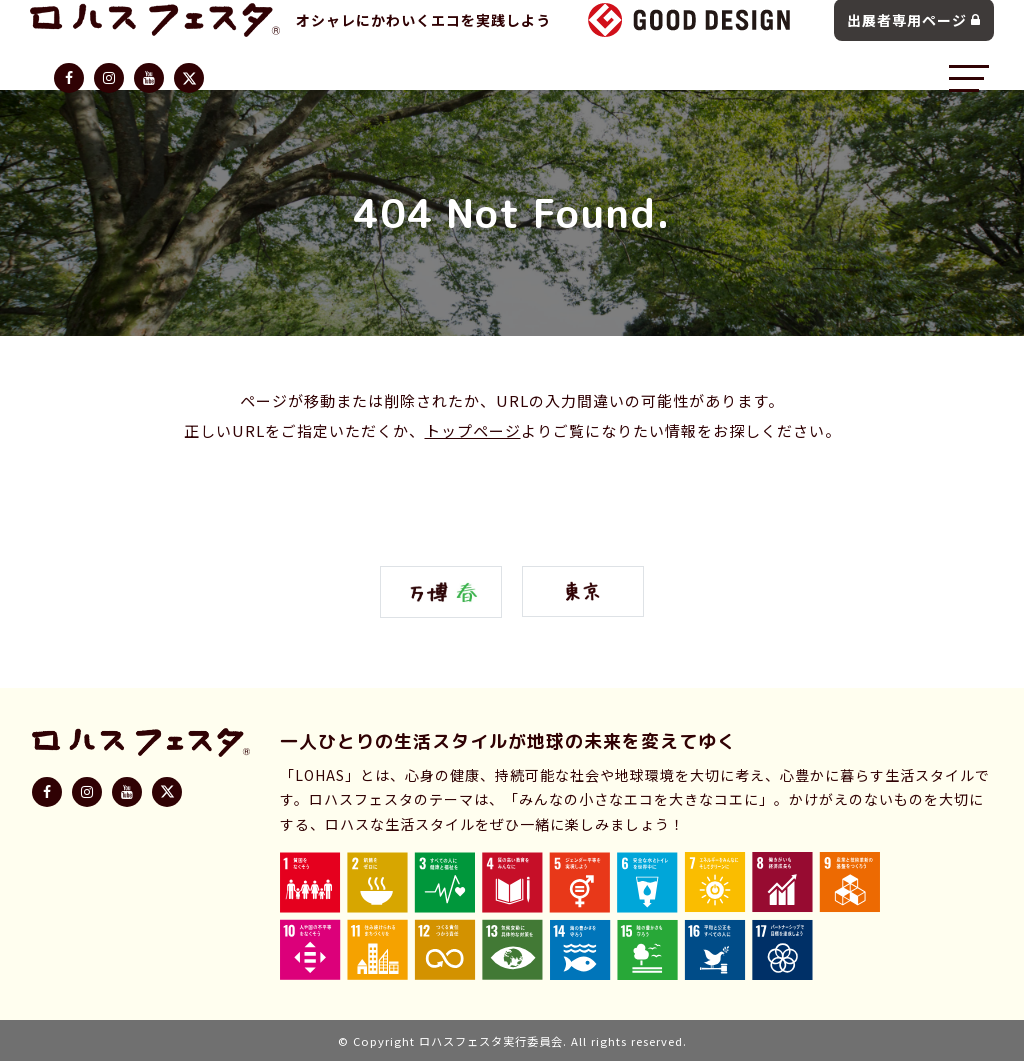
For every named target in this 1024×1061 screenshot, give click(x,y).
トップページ (473, 430)
